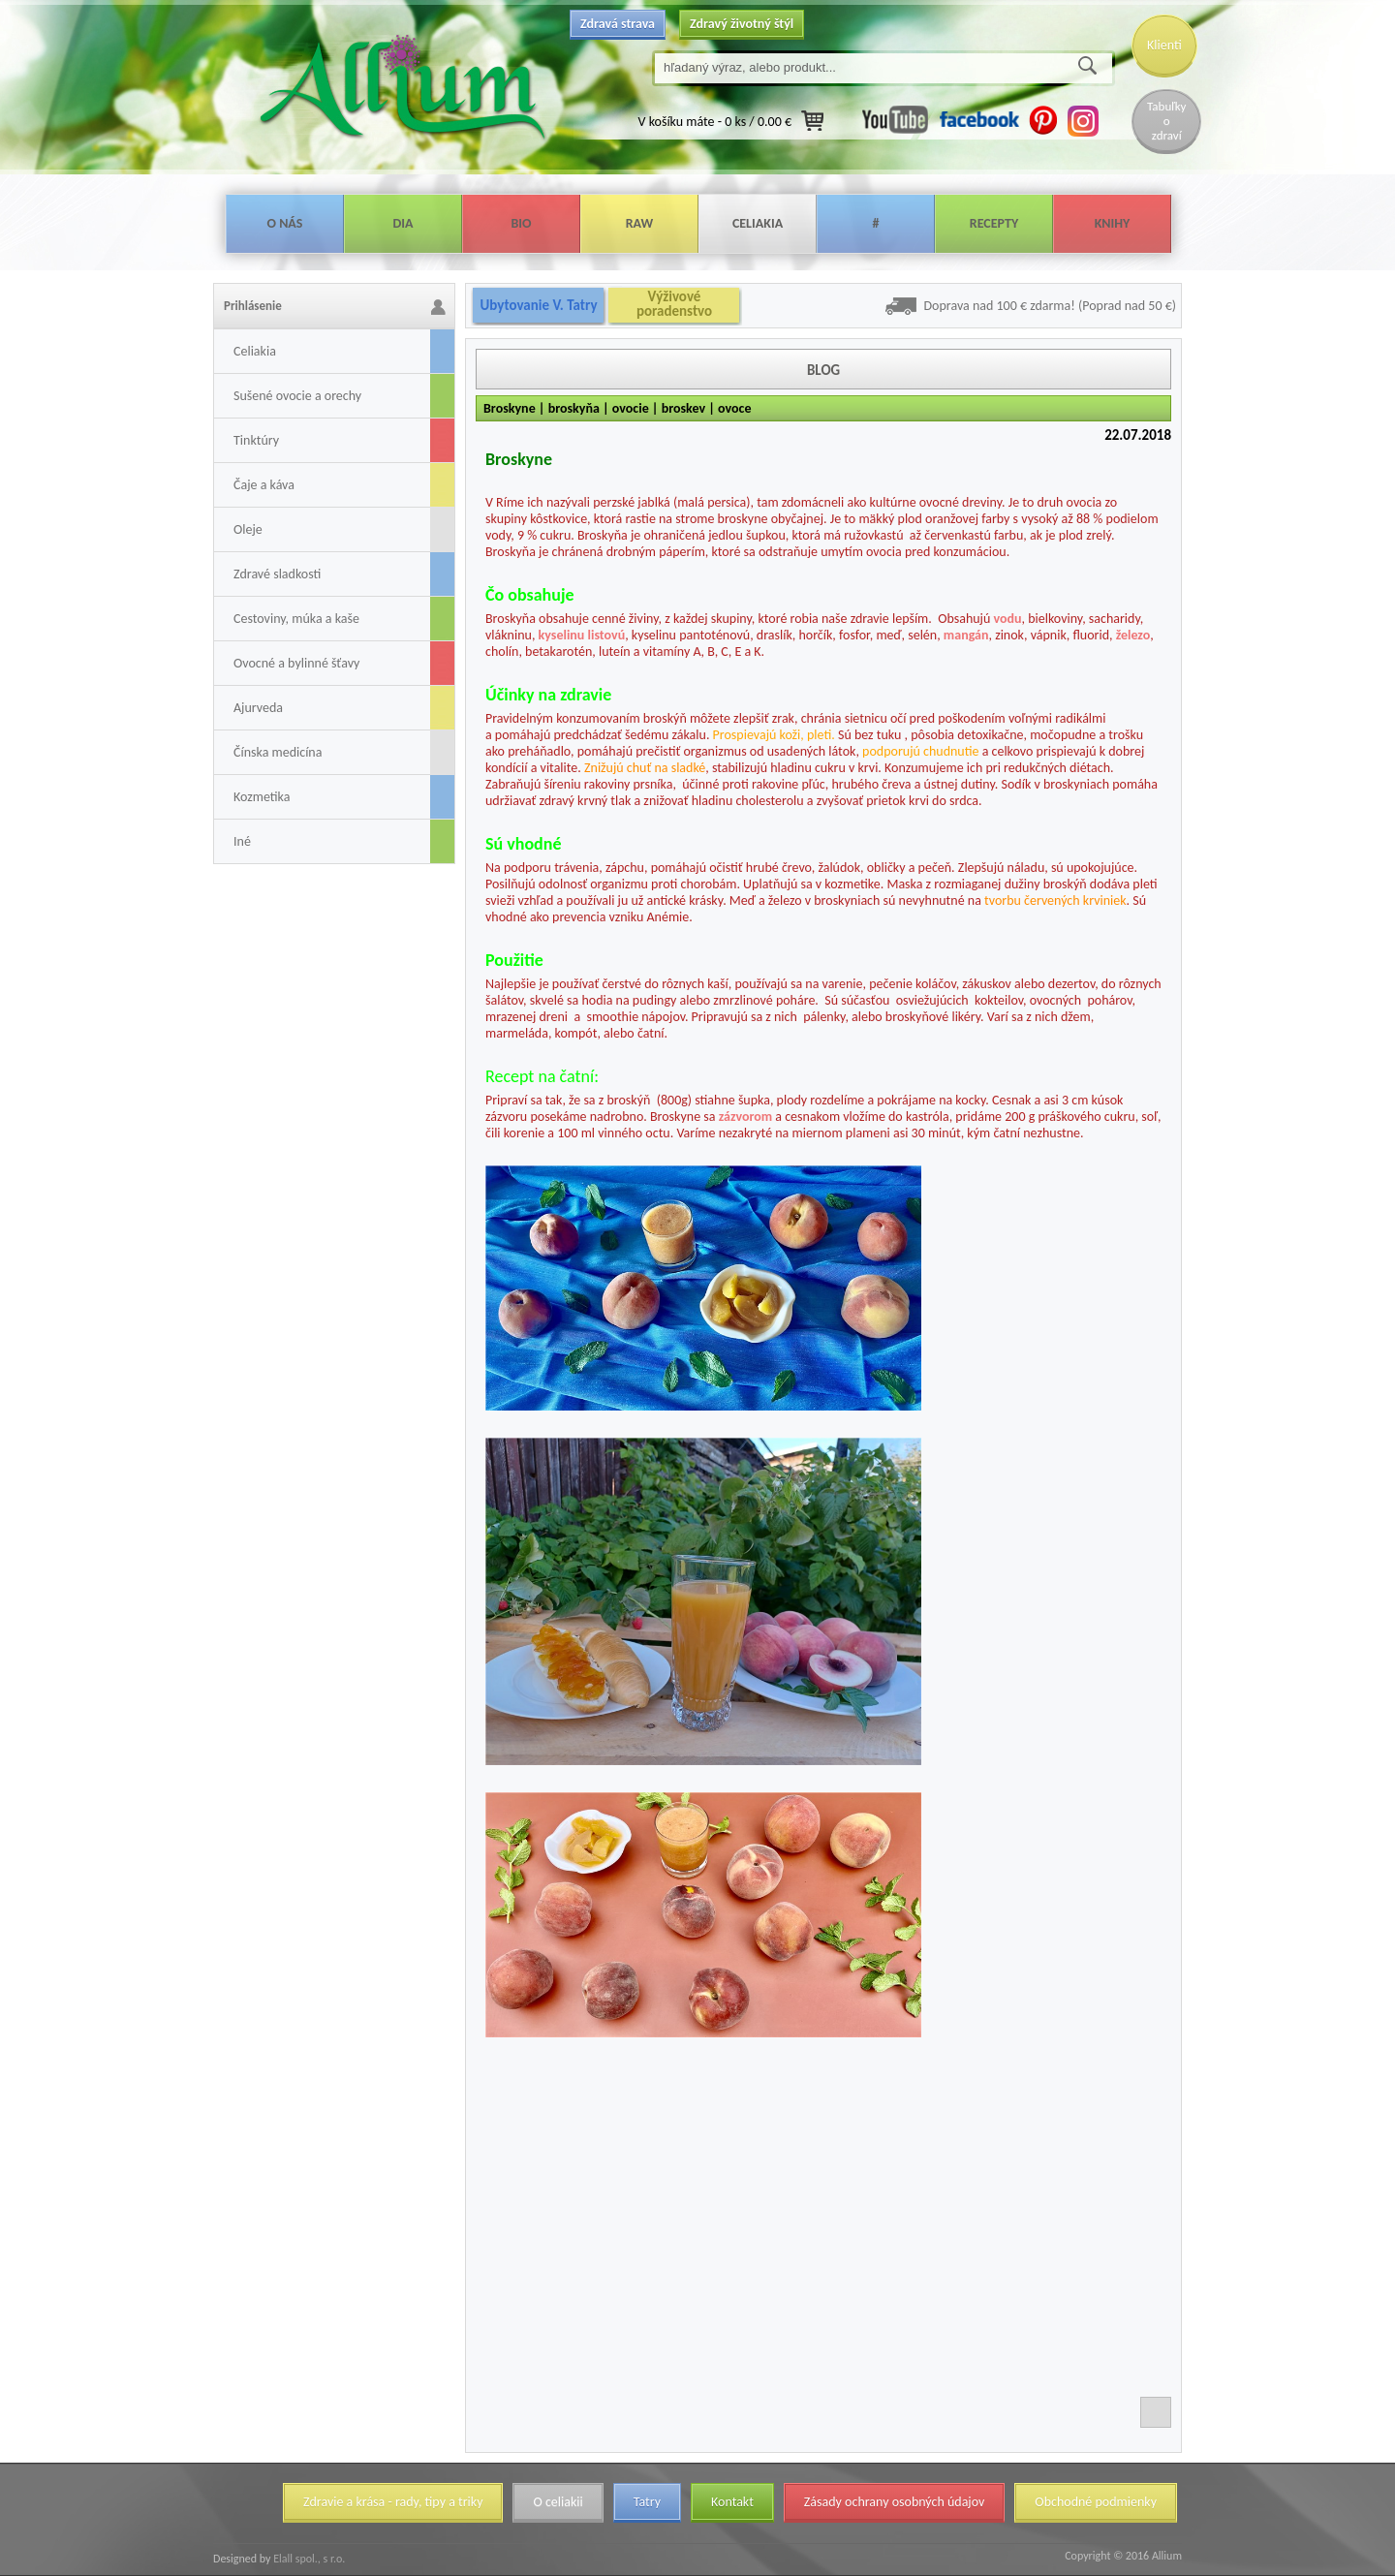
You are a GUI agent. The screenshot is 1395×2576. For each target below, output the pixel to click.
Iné (242, 841)
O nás (285, 223)
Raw (640, 223)
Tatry (647, 2502)
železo (1133, 635)
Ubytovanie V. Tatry (538, 305)
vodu (1008, 618)
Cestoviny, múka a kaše (296, 618)
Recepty (994, 223)
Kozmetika (261, 797)
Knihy (1113, 223)
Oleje (248, 529)
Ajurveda (258, 707)
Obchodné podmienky (1096, 2502)
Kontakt (732, 2502)
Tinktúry (256, 440)
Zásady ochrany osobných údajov (894, 2502)
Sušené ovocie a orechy (297, 396)
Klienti (1164, 45)
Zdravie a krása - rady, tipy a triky (392, 2502)
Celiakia (757, 223)
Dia (402, 223)
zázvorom (746, 1116)
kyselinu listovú (582, 635)
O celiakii (557, 2502)
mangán (966, 635)
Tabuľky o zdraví (1166, 120)
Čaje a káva (263, 485)
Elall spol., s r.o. (307, 2558)
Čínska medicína (277, 752)
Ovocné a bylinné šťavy (296, 663)
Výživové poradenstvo (674, 304)
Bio (521, 223)
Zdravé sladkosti (277, 574)
